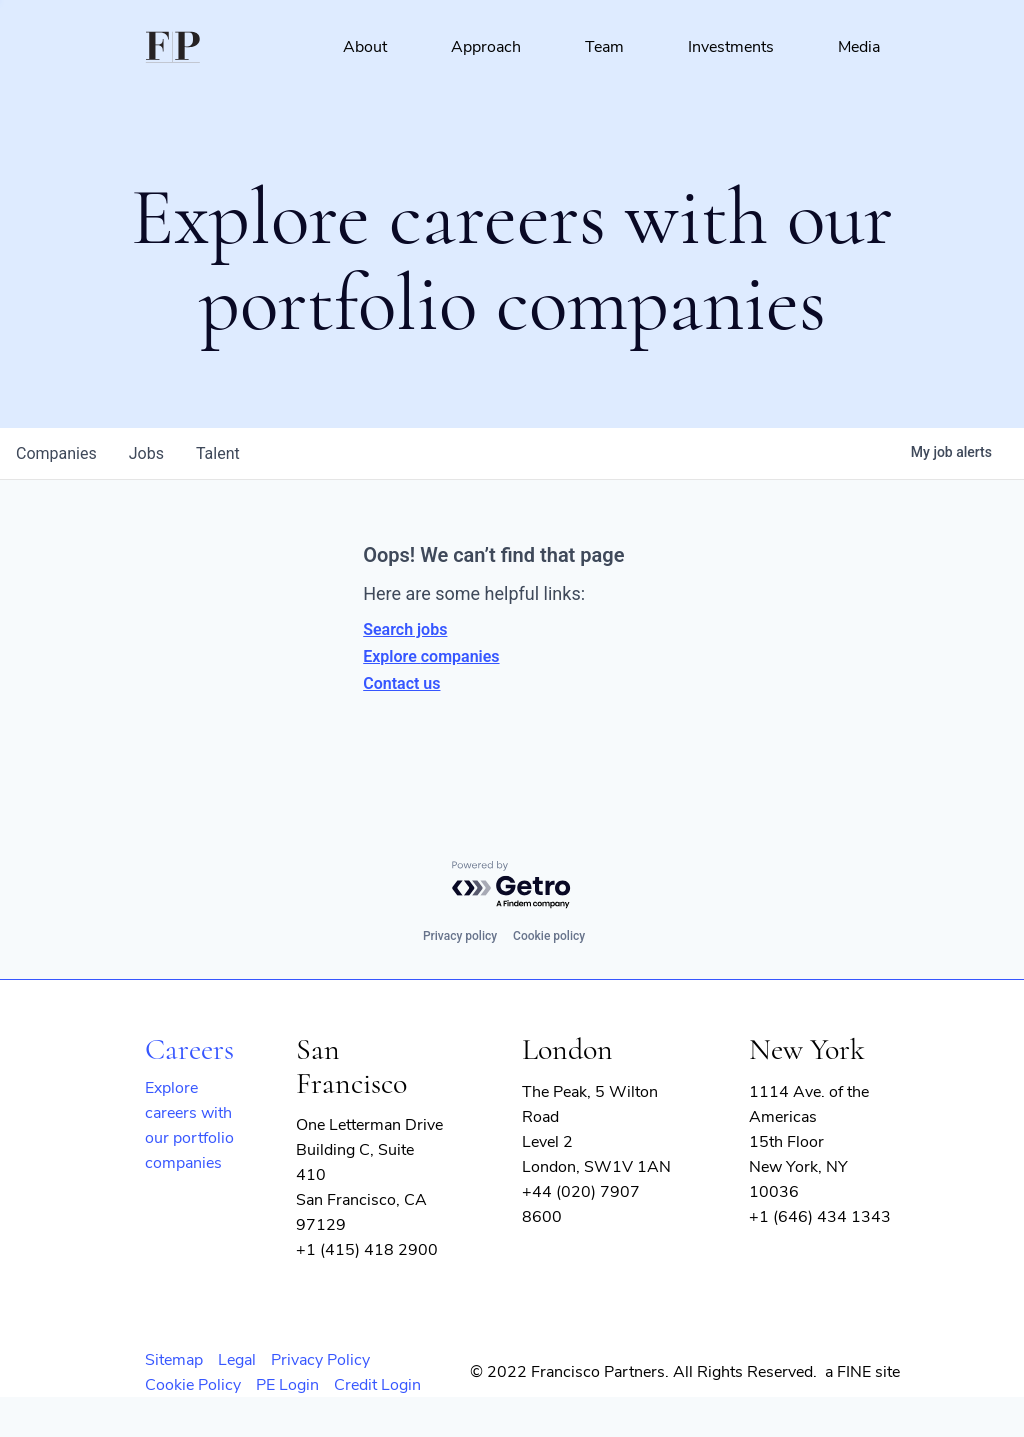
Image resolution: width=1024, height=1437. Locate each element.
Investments (731, 47)
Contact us (401, 683)
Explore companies (431, 656)
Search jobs (405, 629)
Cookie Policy (193, 1385)
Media (859, 47)
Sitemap (174, 1360)
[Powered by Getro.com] (512, 885)
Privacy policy (460, 936)
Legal (237, 1360)
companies (56, 453)
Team (604, 47)
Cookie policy (549, 936)
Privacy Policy (320, 1360)
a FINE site (862, 1372)
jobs (146, 453)
